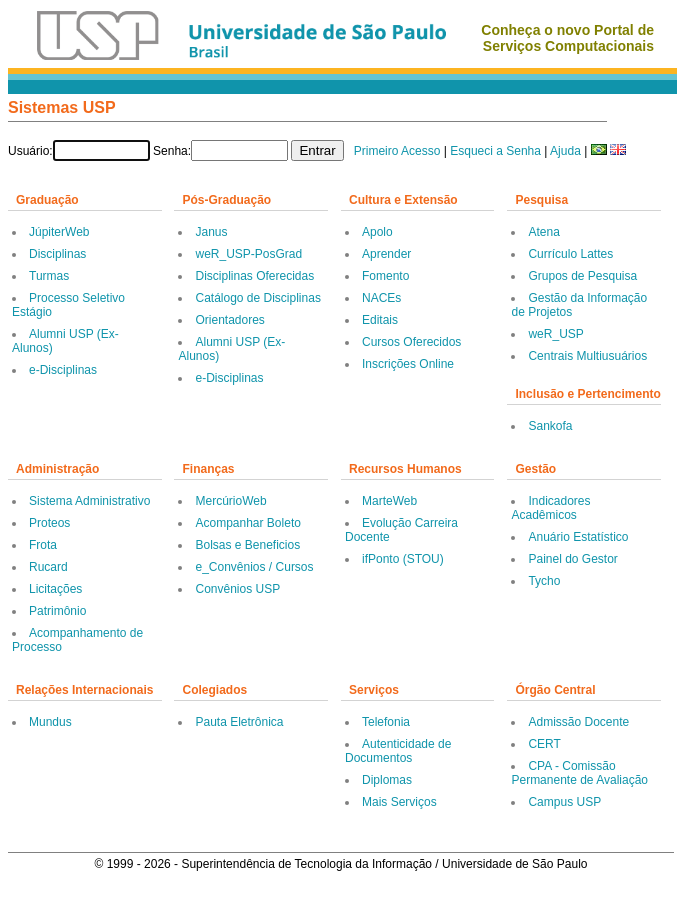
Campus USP (564, 802)
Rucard (48, 567)
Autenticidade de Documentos (398, 751)
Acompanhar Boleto (247, 523)
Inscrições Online (408, 364)
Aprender (386, 254)
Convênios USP (237, 589)
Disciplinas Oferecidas (254, 276)
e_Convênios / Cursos (254, 567)
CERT (544, 744)
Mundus (50, 722)
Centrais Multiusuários (587, 356)
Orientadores (229, 320)
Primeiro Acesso (397, 151)
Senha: (172, 151)
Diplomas (387, 780)
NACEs (381, 298)
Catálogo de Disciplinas (257, 298)
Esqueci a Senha (495, 151)
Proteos (49, 523)
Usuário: (30, 151)
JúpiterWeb (59, 232)
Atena (543, 232)
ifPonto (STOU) (403, 559)
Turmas (49, 276)
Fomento (385, 276)
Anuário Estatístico (578, 537)
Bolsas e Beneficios (247, 545)
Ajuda (565, 151)
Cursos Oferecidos (411, 342)
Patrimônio (57, 611)
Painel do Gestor (572, 559)
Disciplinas (57, 254)
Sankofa (550, 426)
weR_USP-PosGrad (248, 254)
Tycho (544, 581)
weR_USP (555, 334)
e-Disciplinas (63, 370)
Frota (43, 545)
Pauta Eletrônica (239, 722)
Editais (380, 320)
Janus (211, 232)
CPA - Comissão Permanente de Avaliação (579, 773)
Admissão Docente (578, 722)
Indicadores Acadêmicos (550, 508)
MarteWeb (389, 501)
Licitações (55, 589)
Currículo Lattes (570, 254)
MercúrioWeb (230, 501)
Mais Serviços (399, 802)
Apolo (377, 232)
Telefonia (386, 722)
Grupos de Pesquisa (582, 276)
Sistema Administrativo (89, 501)
